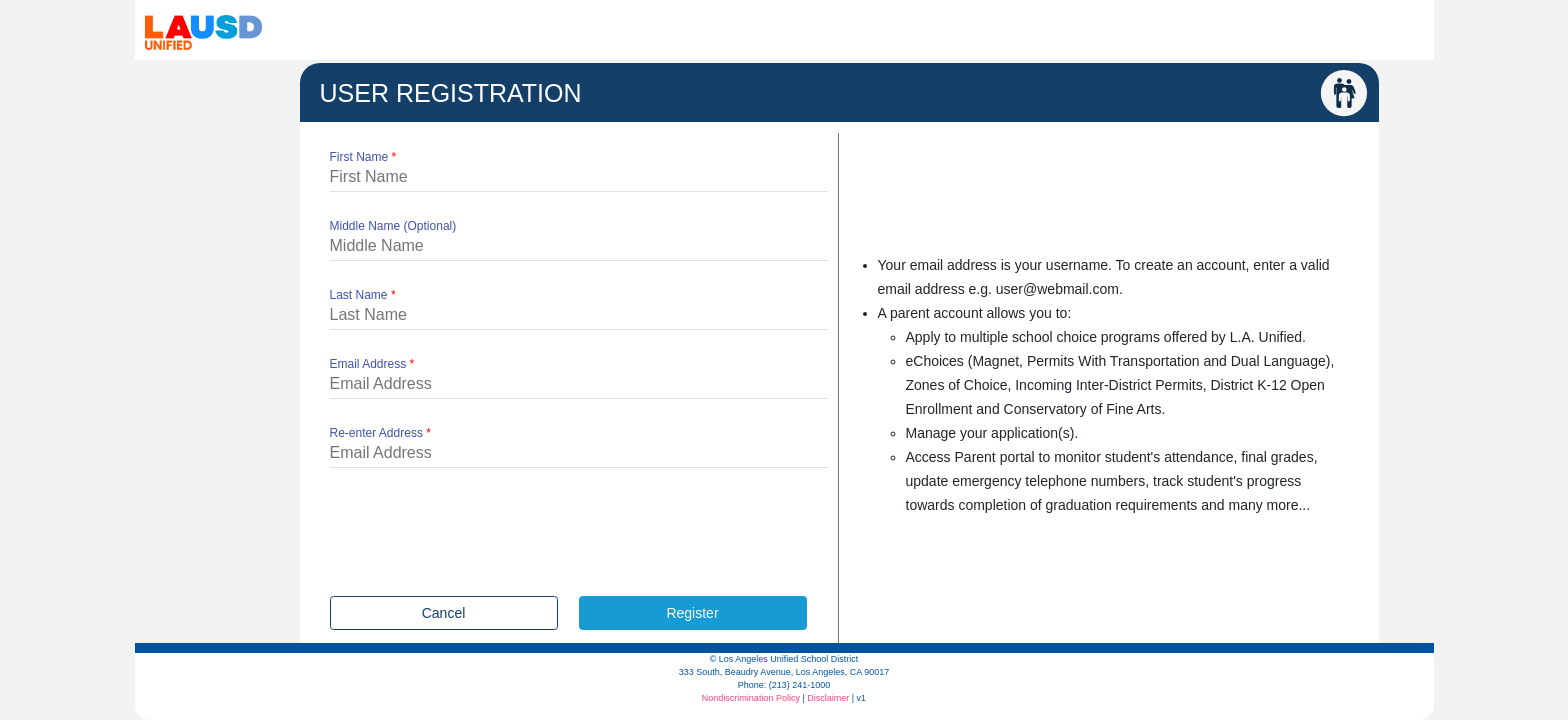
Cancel (444, 613)
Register (692, 613)
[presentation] (482, 537)
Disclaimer (828, 698)
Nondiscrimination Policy (751, 698)
